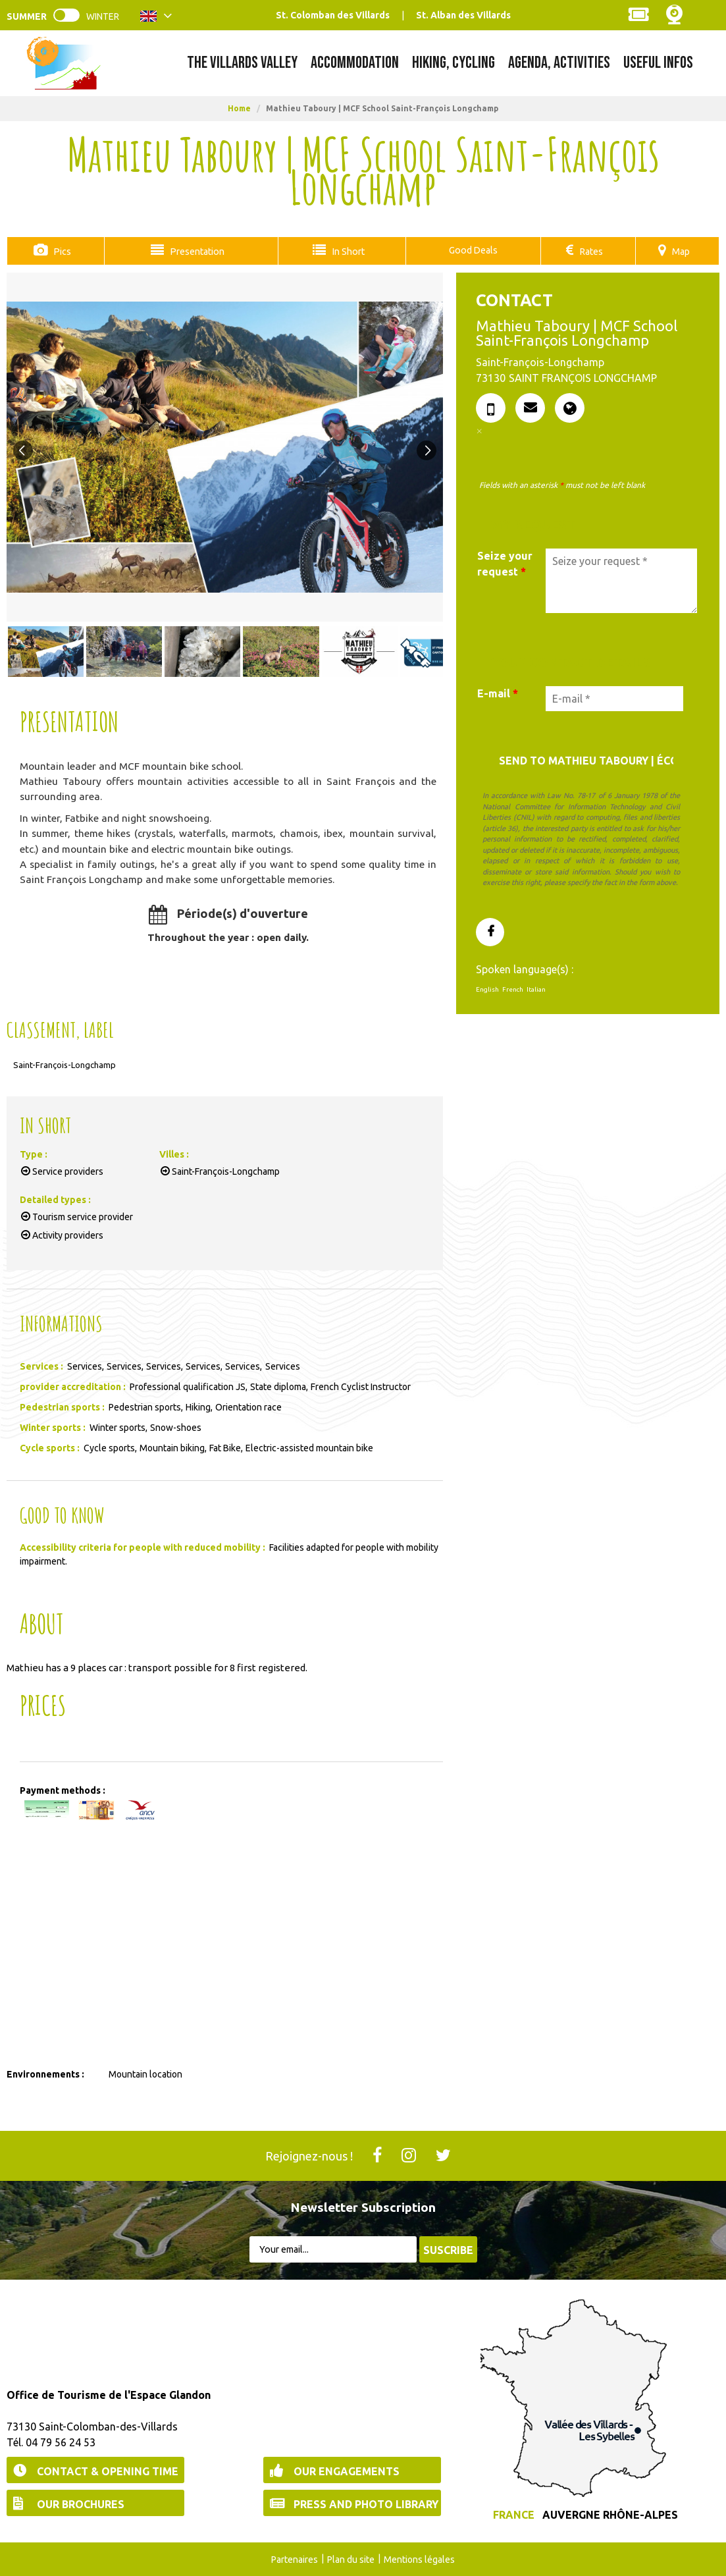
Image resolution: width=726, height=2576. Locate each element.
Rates (591, 251)
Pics (60, 251)
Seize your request (504, 563)
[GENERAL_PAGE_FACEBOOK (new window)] (490, 932)
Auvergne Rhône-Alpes (610, 2514)
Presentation (193, 251)
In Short (344, 251)
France (513, 2514)
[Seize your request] (621, 580)
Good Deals (471, 250)
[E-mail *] (614, 698)
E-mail (497, 693)
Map (681, 251)
